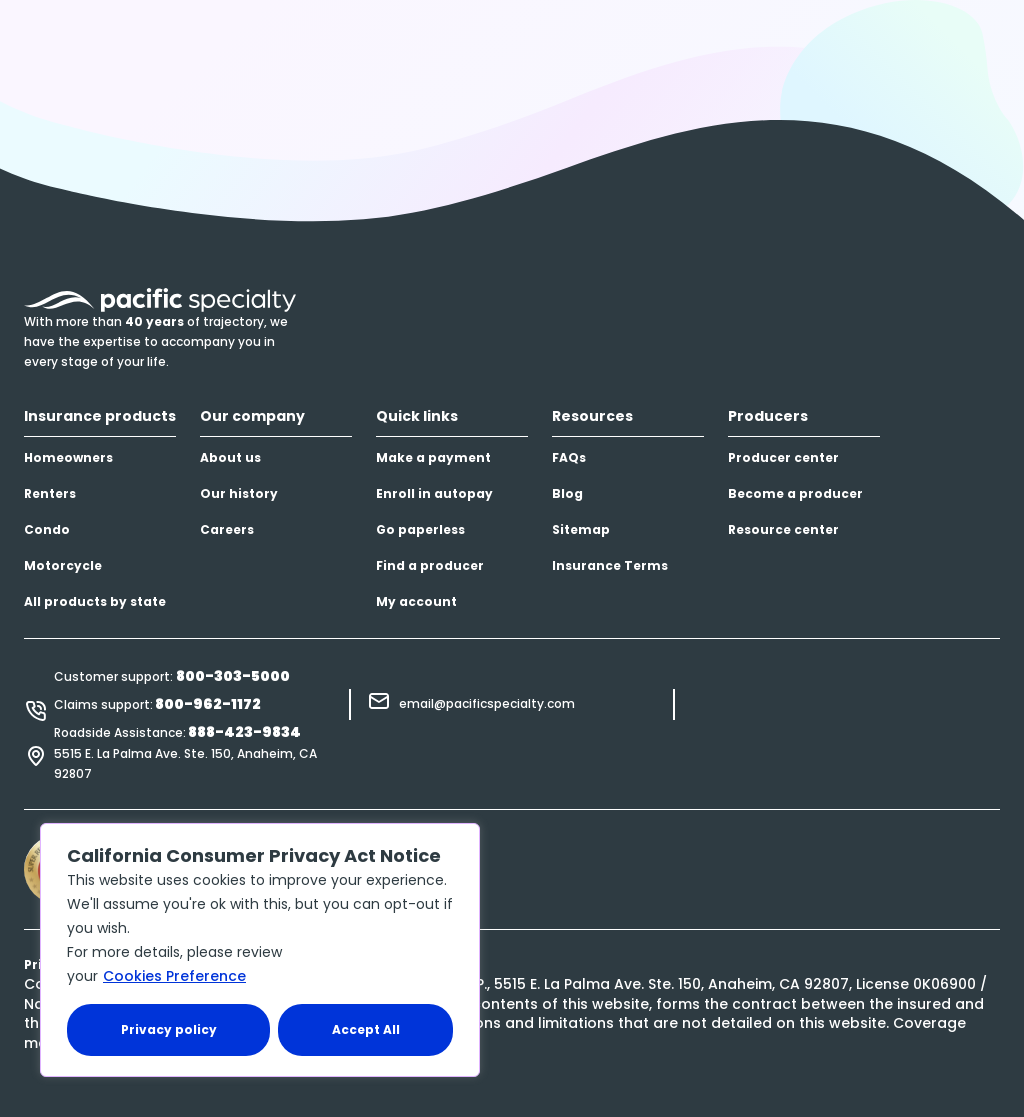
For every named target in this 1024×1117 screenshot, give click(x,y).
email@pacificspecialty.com (487, 703)
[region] (260, 950)
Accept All (366, 1029)
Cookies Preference (174, 976)
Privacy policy (169, 1029)
